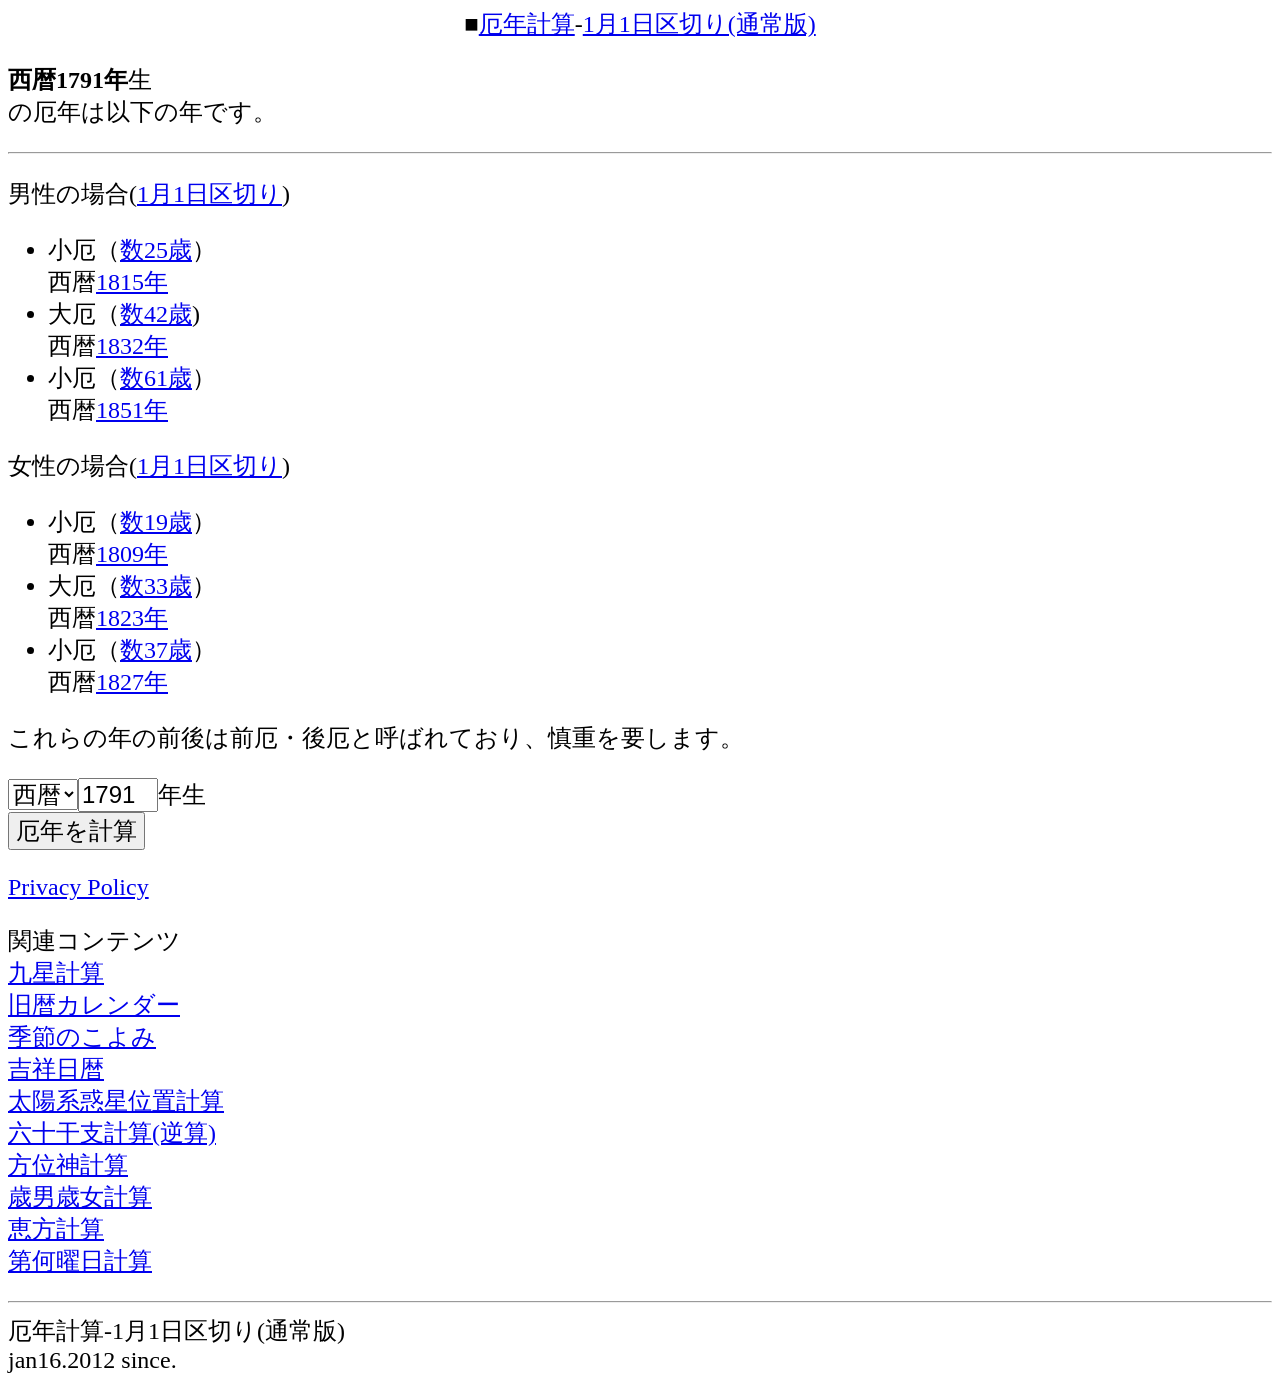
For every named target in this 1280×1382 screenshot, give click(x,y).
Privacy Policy (78, 887)
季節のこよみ (82, 1037)
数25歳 (156, 250)
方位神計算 (68, 1165)
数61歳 (156, 378)
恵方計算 (56, 1229)
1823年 (132, 618)
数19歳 (156, 522)
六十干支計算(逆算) (112, 1133)
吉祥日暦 (56, 1069)
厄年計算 (527, 24)
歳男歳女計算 (80, 1197)
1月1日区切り (209, 194)
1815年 (132, 282)
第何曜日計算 (80, 1261)
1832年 (132, 346)
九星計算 (56, 973)
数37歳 (156, 650)
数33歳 (156, 586)
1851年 (132, 410)
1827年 (132, 682)
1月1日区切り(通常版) (699, 24)
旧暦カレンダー (94, 1005)
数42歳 (156, 314)
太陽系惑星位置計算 (116, 1101)
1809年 (132, 554)
